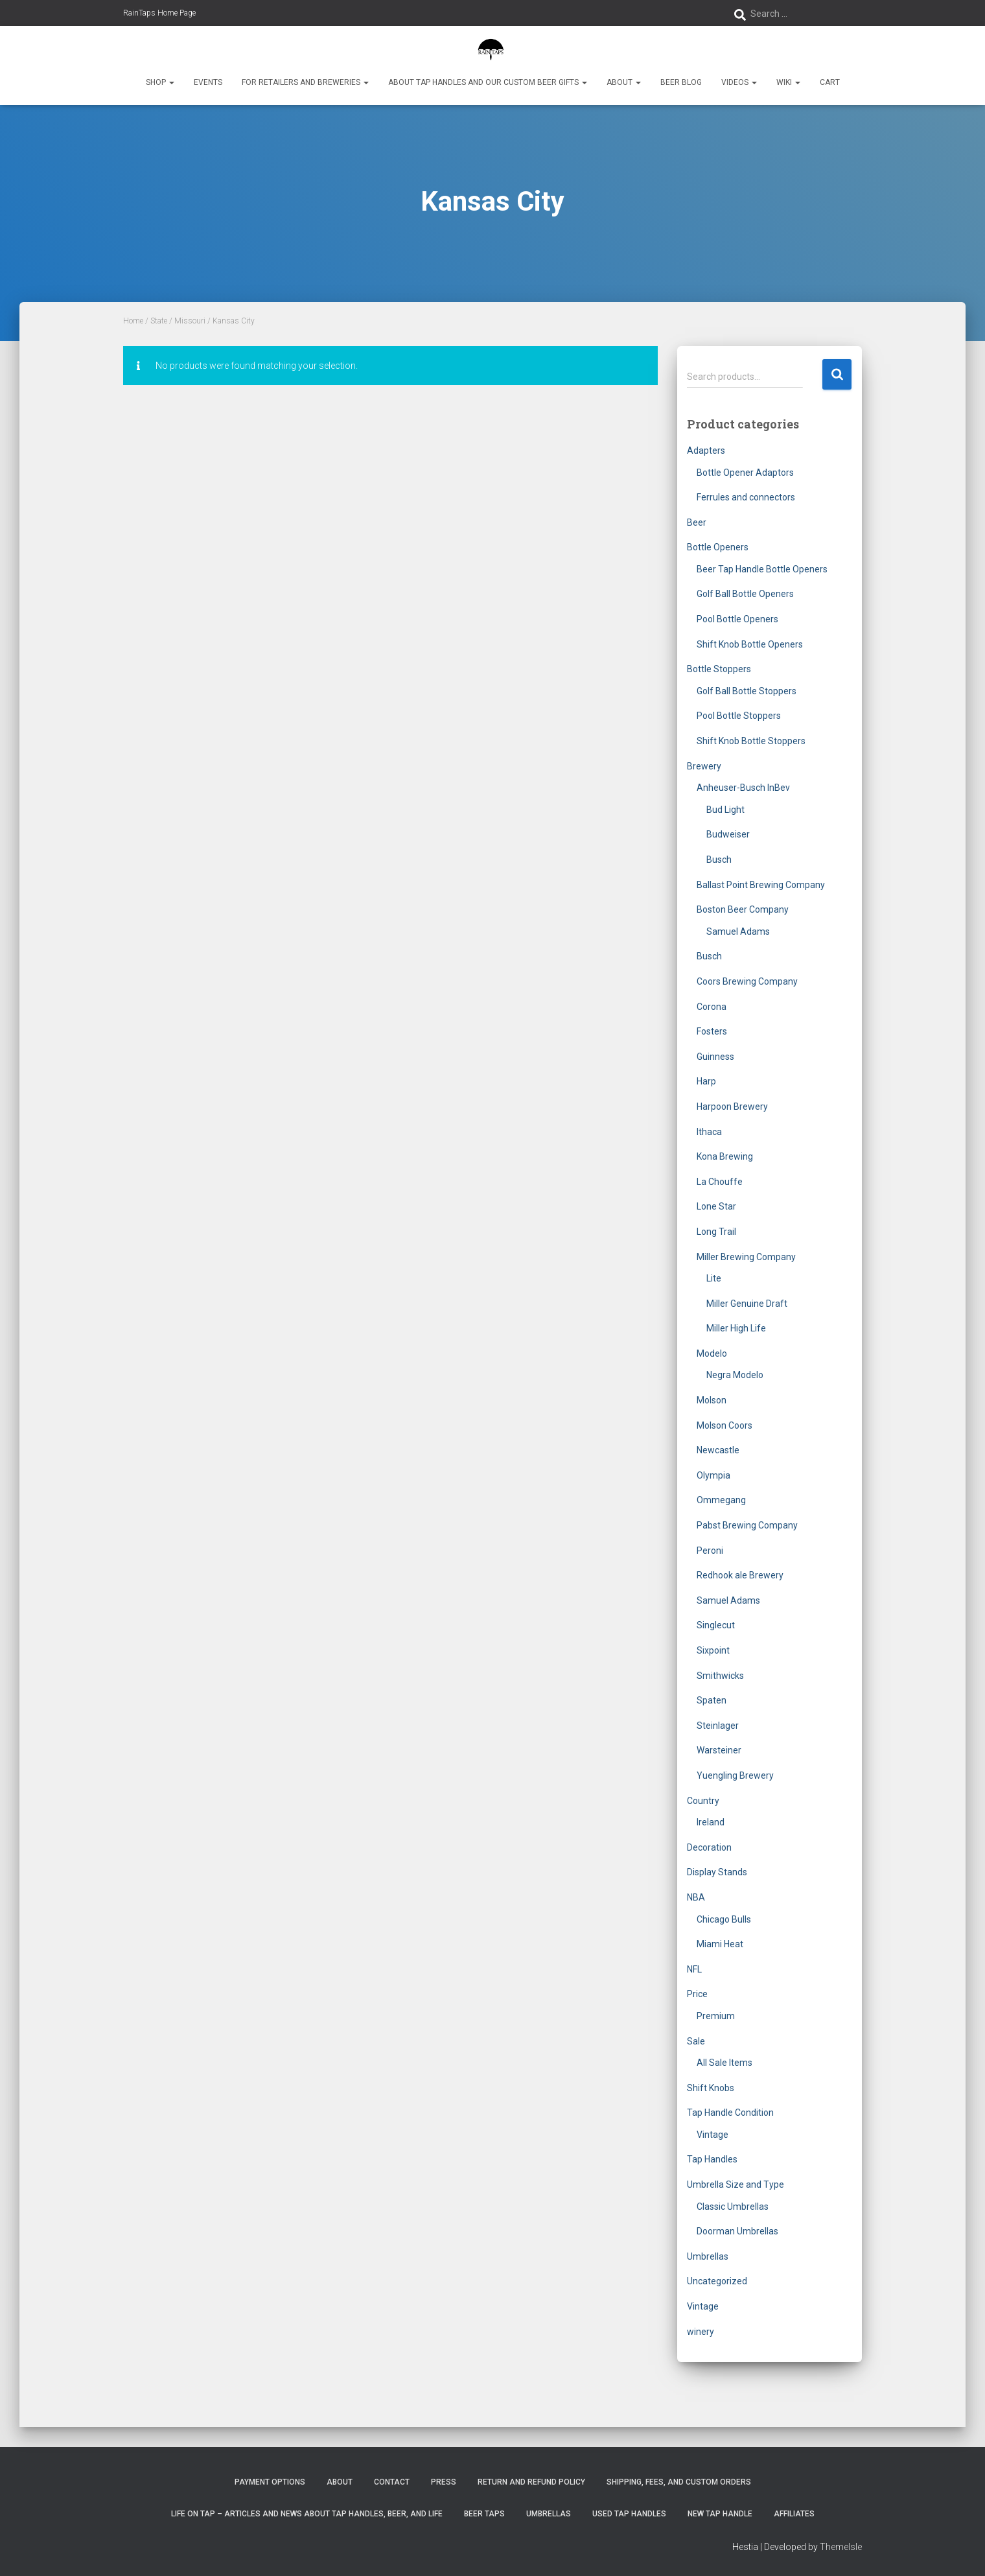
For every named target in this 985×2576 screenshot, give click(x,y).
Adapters (706, 450)
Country (703, 1801)
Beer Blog (681, 82)
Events (208, 82)
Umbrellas (707, 2256)
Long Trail (716, 1231)
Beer (696, 522)
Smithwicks (720, 1675)
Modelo (712, 1353)
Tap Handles (712, 2159)
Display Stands (717, 1872)
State (158, 320)
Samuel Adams (738, 931)
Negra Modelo (734, 1375)
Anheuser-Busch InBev (743, 787)
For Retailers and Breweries (305, 82)
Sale (696, 2041)
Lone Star (716, 1206)
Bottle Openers (717, 547)
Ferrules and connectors (746, 497)
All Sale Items (724, 2062)
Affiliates (794, 2513)
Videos (739, 82)
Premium (716, 2016)
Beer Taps (484, 2513)
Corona (711, 1006)
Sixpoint (713, 1650)
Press (443, 2482)
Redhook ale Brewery (740, 1575)
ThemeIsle (841, 2547)
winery (700, 2331)
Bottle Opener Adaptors (745, 472)
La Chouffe (720, 1182)
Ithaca (709, 1132)
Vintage (712, 2134)
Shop (160, 82)
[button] (171, 82)
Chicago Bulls (724, 1919)
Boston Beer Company (743, 909)
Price (697, 1994)
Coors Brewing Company (747, 981)
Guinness (715, 1056)
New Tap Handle (720, 2513)
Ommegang (721, 1500)
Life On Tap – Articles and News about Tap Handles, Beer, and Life (307, 2513)
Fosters (712, 1031)
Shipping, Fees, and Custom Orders (679, 2482)
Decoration (709, 1847)
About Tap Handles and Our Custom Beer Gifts (487, 82)
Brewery (704, 766)
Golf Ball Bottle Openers (745, 594)
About (624, 82)
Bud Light (725, 809)
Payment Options (270, 2482)
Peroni (710, 1550)
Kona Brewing (725, 1156)
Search (837, 374)
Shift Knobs (710, 2088)
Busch (719, 859)
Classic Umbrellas (733, 2206)
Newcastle (718, 1450)
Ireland (710, 1822)
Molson (711, 1400)
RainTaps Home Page (159, 13)
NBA (696, 1897)
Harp (706, 1081)
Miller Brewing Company (746, 1257)
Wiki (788, 82)
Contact (392, 2482)
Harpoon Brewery (732, 1106)
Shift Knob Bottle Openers (750, 644)
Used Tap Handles (629, 2513)
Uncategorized (717, 2281)
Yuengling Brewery (735, 1775)
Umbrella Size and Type (735, 2184)
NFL (694, 1969)
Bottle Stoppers (719, 669)
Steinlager (718, 1725)
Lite (713, 1278)
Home (133, 320)
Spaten (711, 1700)
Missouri (189, 320)
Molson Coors (724, 1425)
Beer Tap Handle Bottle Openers (762, 569)
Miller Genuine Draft (746, 1303)
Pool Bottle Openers (737, 619)
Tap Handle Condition (730, 2112)
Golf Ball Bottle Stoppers (746, 691)
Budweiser (728, 834)
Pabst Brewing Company (747, 1525)
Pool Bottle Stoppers (739, 715)
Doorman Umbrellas (737, 2231)
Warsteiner (719, 1750)
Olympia (713, 1475)
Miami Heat (720, 1944)
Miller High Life (736, 1328)
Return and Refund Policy (531, 2482)
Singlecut (716, 1625)
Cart (830, 82)
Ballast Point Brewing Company (761, 885)
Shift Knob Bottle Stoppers (751, 741)
